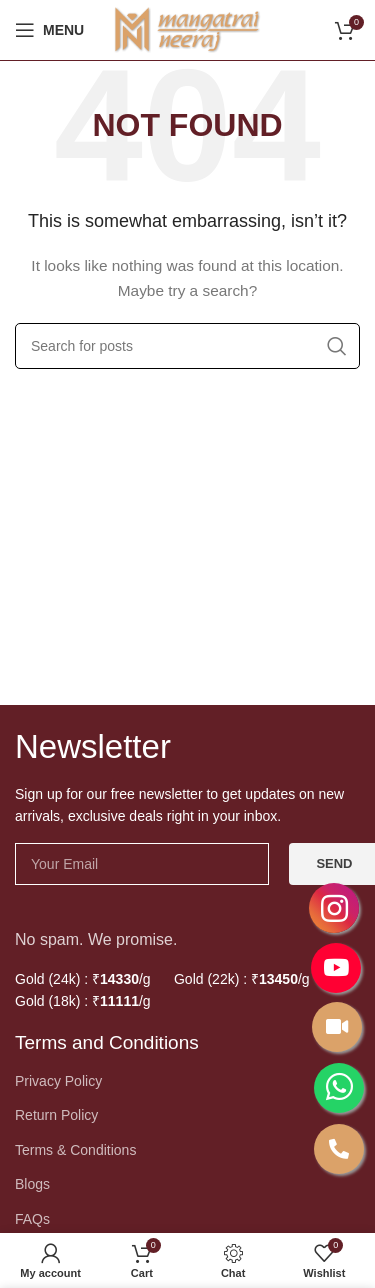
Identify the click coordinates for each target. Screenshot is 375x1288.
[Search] (187, 346)
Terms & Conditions (75, 1150)
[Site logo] (188, 29)
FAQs (32, 1219)
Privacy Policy (58, 1081)
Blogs (32, 1184)
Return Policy (56, 1115)
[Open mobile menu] (49, 30)
